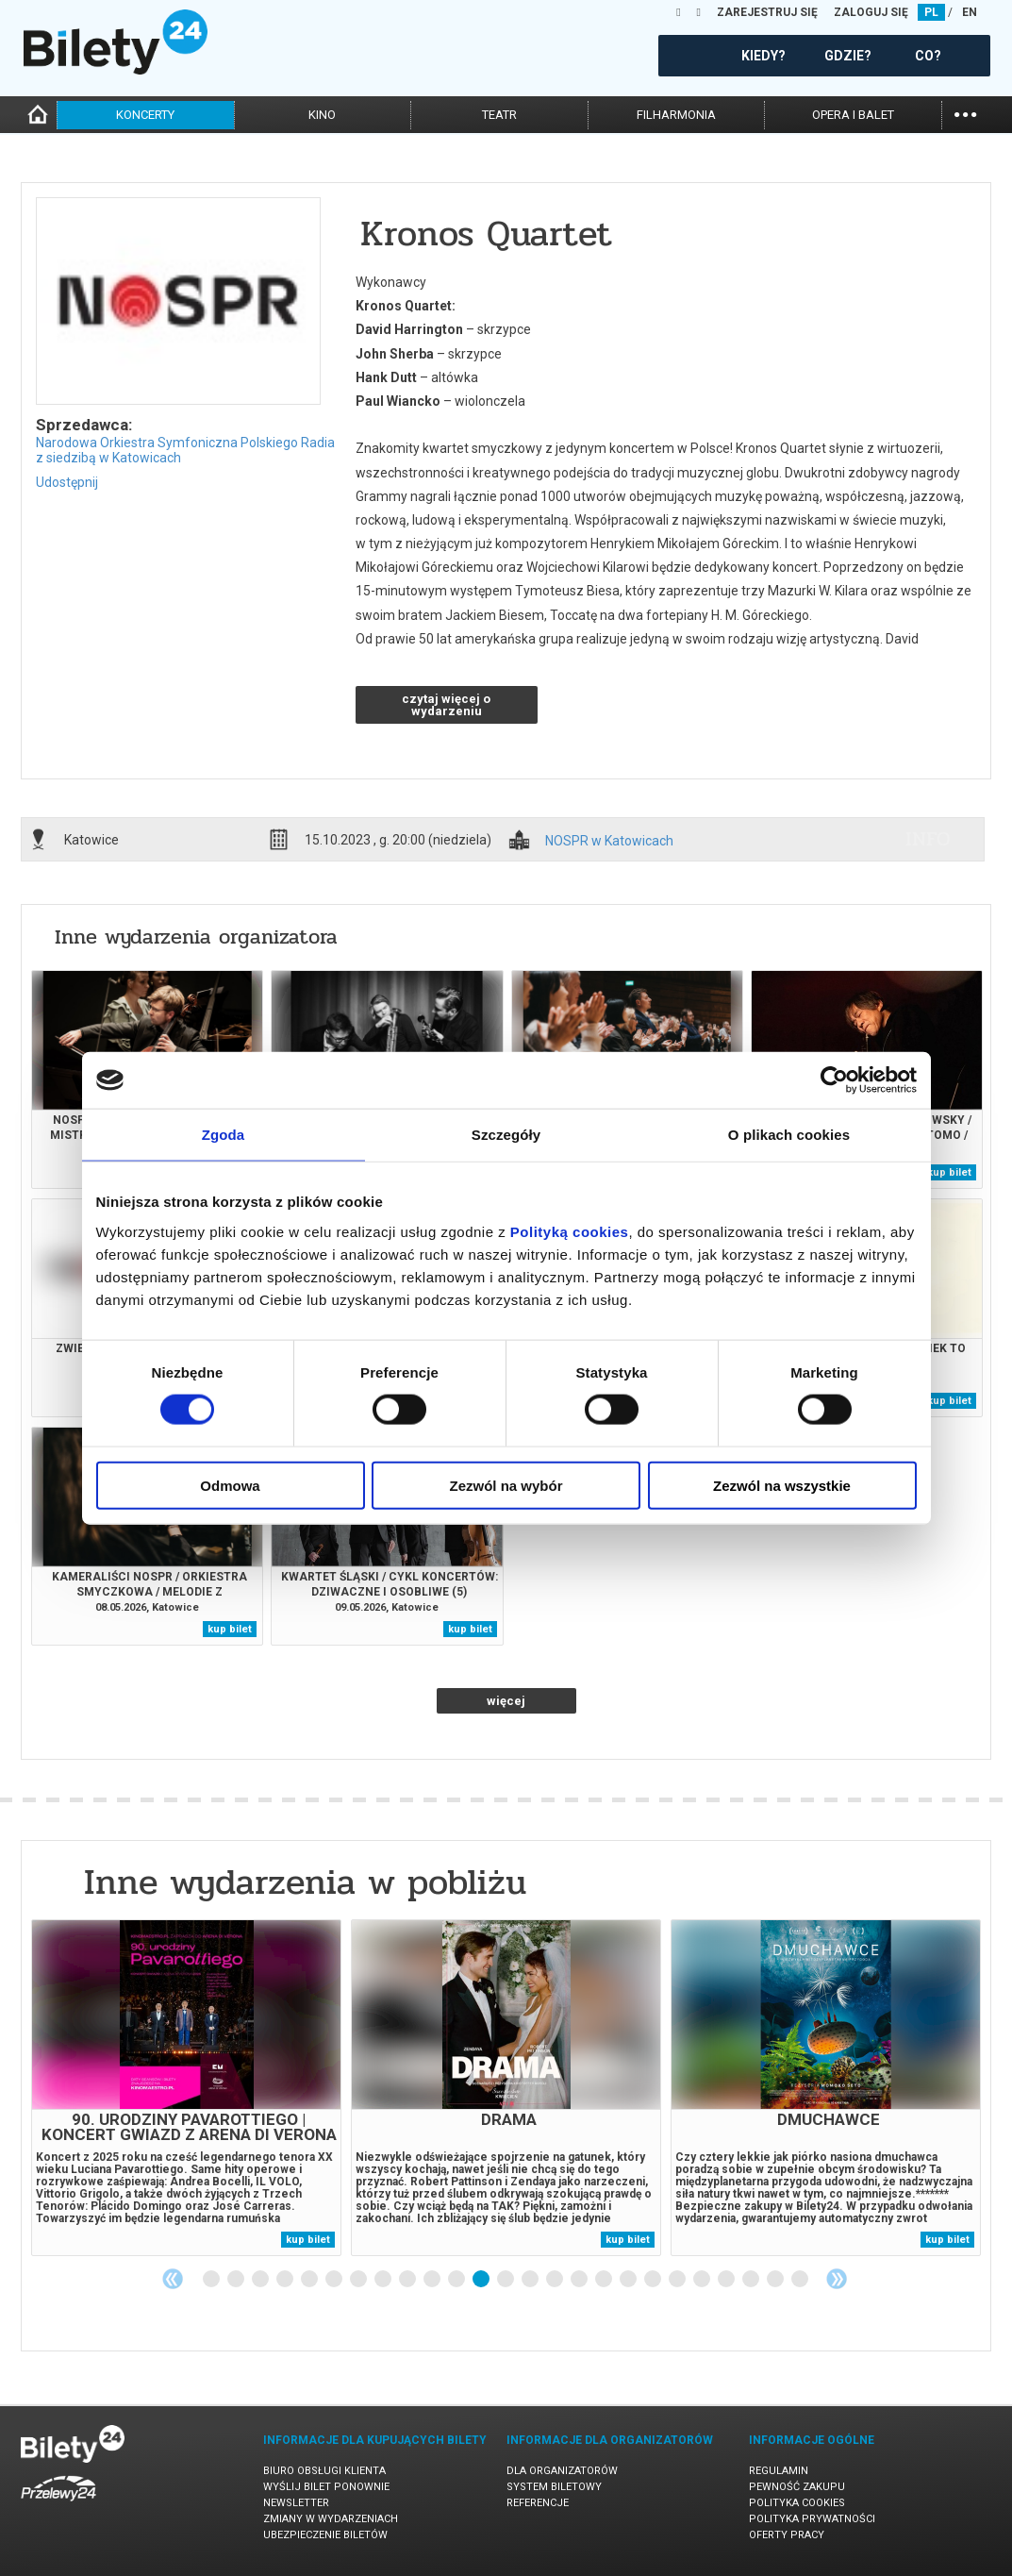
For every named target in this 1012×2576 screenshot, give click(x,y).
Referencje (537, 2503)
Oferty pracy (786, 2535)
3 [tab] (261, 2279)
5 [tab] (310, 2279)
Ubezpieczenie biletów (325, 2535)
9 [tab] (408, 2279)
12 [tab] (482, 2279)
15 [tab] (555, 2279)
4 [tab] (285, 2279)
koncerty (145, 115)
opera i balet (853, 115)
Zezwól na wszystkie (782, 1485)
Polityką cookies (569, 1231)
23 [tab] (751, 2279)
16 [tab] (580, 2279)
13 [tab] (506, 2279)
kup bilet (949, 1172)
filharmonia (676, 115)
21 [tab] (702, 2279)
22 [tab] (727, 2279)
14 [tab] (531, 2279)
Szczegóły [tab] (506, 1135)
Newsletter (296, 2503)
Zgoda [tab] (223, 1135)
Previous (172, 2278)
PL (931, 12)
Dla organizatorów (562, 2471)
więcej (506, 1701)
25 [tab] (800, 2279)
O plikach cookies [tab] (789, 1135)
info (928, 839)
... (965, 113)
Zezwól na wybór (505, 1485)
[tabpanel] (186, 2087)
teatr (499, 115)
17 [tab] (604, 2279)
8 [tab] (383, 2279)
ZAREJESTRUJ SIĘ (767, 12)
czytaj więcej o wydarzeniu (446, 705)
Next (836, 2278)
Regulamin (778, 2471)
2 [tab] (236, 2279)
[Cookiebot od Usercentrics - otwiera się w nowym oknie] (834, 1080)
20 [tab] (678, 2279)
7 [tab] (359, 2279)
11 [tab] (457, 2279)
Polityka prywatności (812, 2519)
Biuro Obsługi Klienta (324, 2471)
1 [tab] (212, 2279)
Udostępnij (67, 482)
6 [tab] (334, 2279)
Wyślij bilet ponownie (326, 2487)
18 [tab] (629, 2279)
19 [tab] (653, 2279)
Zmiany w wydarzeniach (330, 2519)
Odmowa (229, 1485)
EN (969, 12)
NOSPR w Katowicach (609, 841)
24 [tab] (776, 2279)
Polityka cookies (797, 2503)
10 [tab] (432, 2279)
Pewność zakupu (797, 2487)
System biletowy (554, 2487)
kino (322, 115)
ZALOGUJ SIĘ (871, 12)
